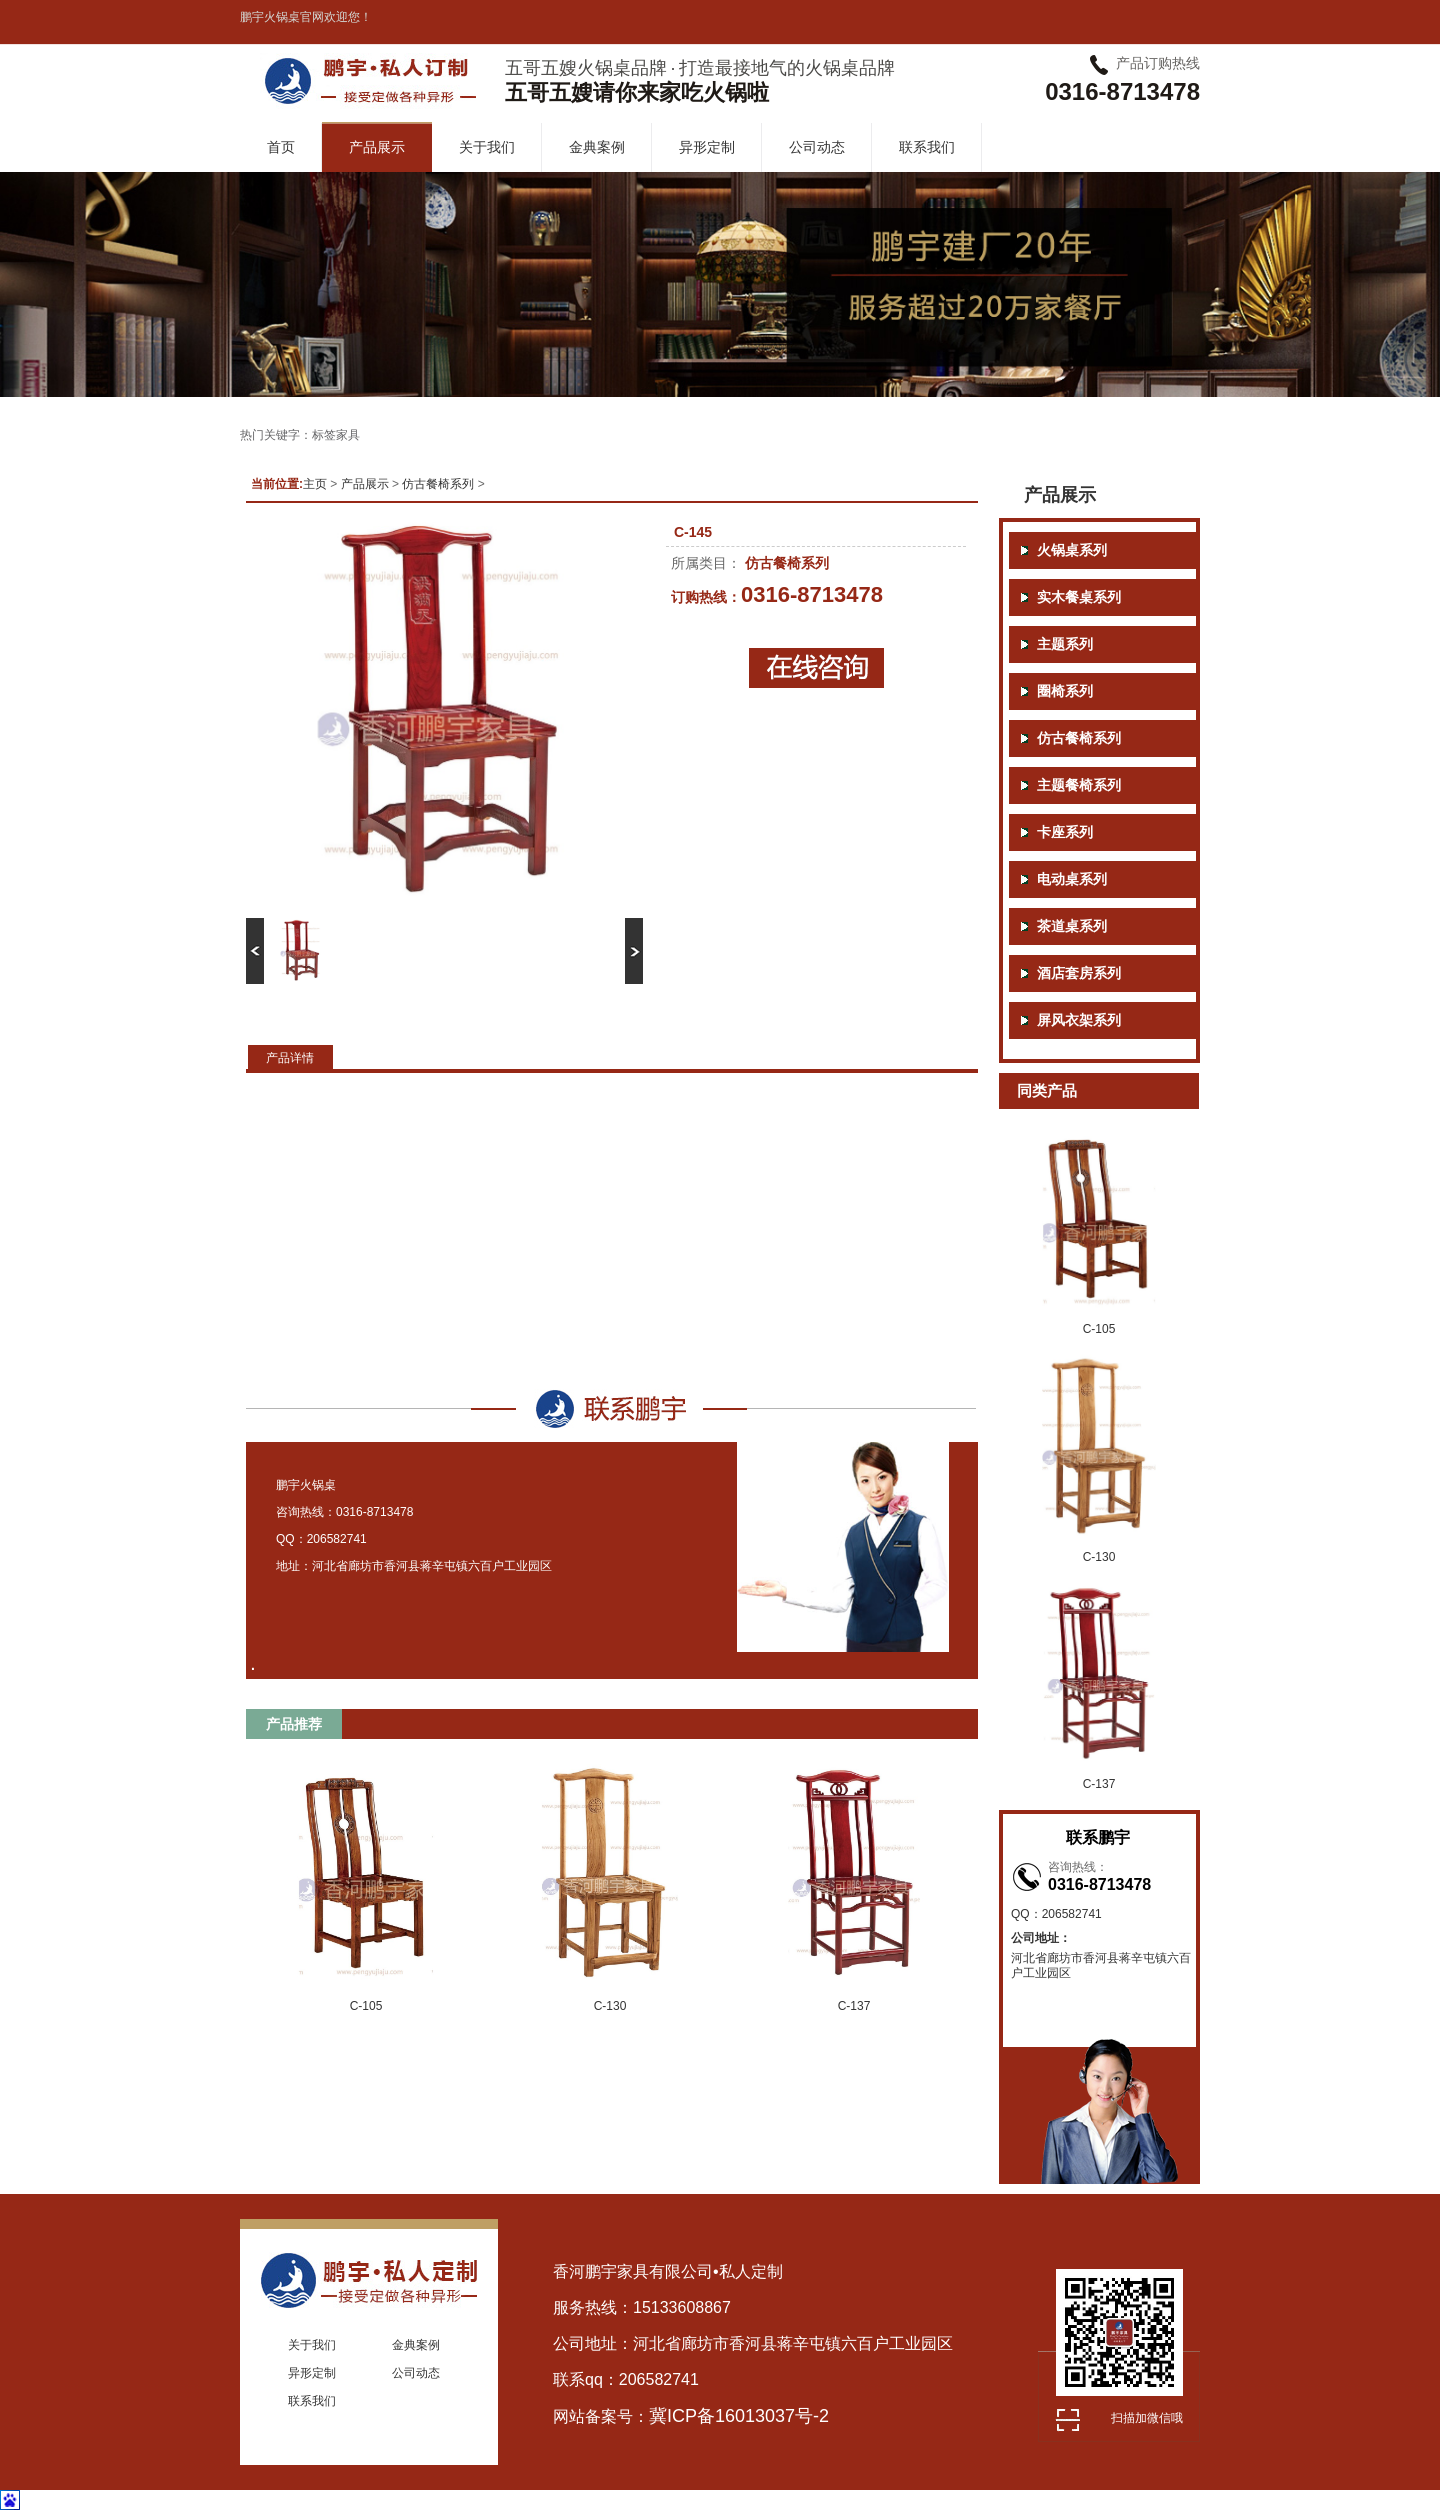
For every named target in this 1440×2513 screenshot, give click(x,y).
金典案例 (597, 147)
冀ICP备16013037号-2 (739, 2416)
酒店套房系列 (1079, 973)
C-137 (854, 2006)
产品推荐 (294, 1724)
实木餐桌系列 (1079, 597)
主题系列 (1065, 644)
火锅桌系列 (1072, 550)
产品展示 (377, 147)
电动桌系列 (1072, 879)
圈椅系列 (1065, 691)
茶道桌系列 (1072, 926)
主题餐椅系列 (1079, 785)
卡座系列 (1065, 832)
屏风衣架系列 (1079, 1020)
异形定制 (707, 147)
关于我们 (487, 147)
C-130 (610, 2006)
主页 (315, 484)
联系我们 (927, 147)
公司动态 (817, 147)
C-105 (366, 2006)
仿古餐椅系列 (438, 484)
